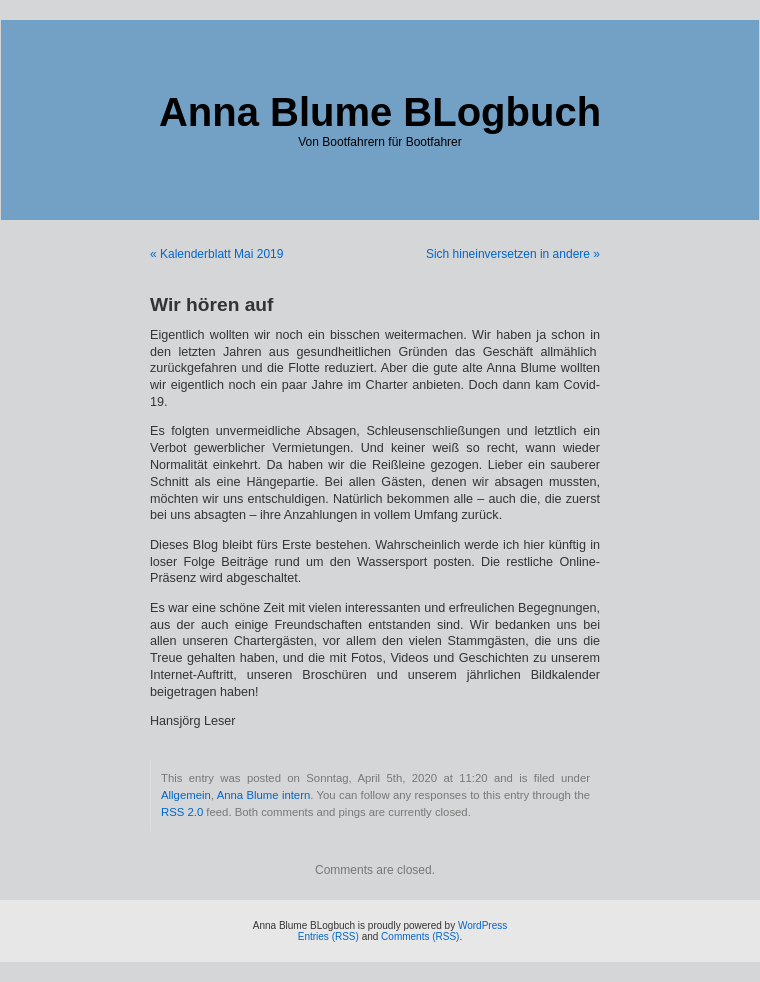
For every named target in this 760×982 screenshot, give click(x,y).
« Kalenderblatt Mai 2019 (216, 254)
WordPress (482, 925)
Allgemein (186, 795)
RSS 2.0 (182, 812)
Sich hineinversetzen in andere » (513, 254)
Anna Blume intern (264, 795)
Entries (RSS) (328, 936)
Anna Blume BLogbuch (380, 112)
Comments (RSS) (420, 936)
